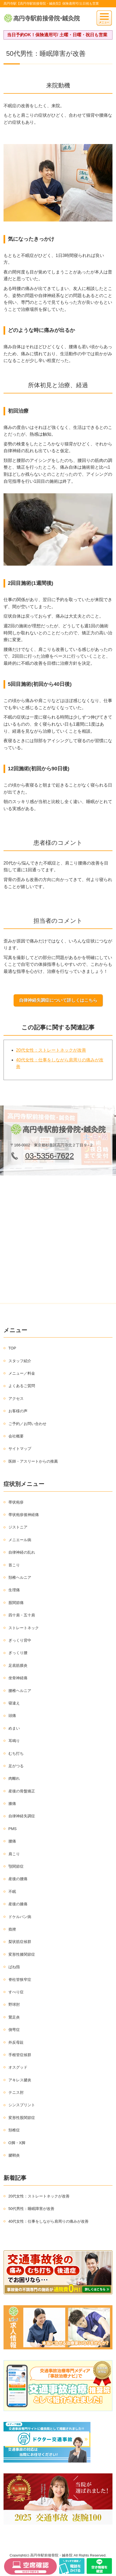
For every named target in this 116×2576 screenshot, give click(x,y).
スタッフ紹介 (19, 1361)
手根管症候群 (19, 2055)
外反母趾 (16, 2042)
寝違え (14, 1703)
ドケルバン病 (19, 1917)
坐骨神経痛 (17, 1678)
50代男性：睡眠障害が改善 (31, 2208)
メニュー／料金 (21, 1373)
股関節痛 (16, 1602)
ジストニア (17, 1527)
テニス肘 (16, 2092)
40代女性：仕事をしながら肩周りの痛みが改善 (48, 2221)
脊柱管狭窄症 (19, 1979)
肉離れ (14, 1778)
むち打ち (16, 1753)
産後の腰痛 (17, 1879)
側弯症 (14, 2029)
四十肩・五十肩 (21, 1615)
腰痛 (12, 1841)
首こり (14, 1565)
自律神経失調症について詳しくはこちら (58, 1000)
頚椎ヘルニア (19, 1577)
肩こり (14, 1854)
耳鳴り (14, 1741)
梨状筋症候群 (19, 1941)
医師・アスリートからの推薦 (33, 1461)
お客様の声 (17, 1411)
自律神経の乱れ (21, 1552)
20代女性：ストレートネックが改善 (51, 1050)
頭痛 (12, 1715)
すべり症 (16, 1992)
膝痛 (12, 1803)
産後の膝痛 (17, 1904)
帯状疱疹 (16, 1502)
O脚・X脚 (16, 2143)
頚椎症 (14, 2130)
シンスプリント (21, 2105)
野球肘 (14, 2004)
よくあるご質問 (21, 1386)
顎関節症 (16, 1866)
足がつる (16, 1766)
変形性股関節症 (21, 2117)
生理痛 (14, 1590)
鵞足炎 (14, 2017)
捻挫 (12, 1929)
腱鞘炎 (14, 2155)
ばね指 (14, 1967)
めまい (14, 1728)
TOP (12, 1348)
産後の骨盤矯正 (21, 1791)
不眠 (12, 1891)
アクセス (16, 1398)
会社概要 (16, 1436)
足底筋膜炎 (17, 1665)
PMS (12, 1829)
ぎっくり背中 (19, 1640)
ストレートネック (23, 1628)
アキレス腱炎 (19, 2080)
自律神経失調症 (21, 1816)
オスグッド (17, 2067)
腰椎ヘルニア (19, 1690)
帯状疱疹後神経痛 (23, 1514)
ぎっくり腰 (17, 1653)
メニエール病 (19, 1540)
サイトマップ (19, 1448)
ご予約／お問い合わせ (27, 1423)
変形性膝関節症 (21, 1954)
